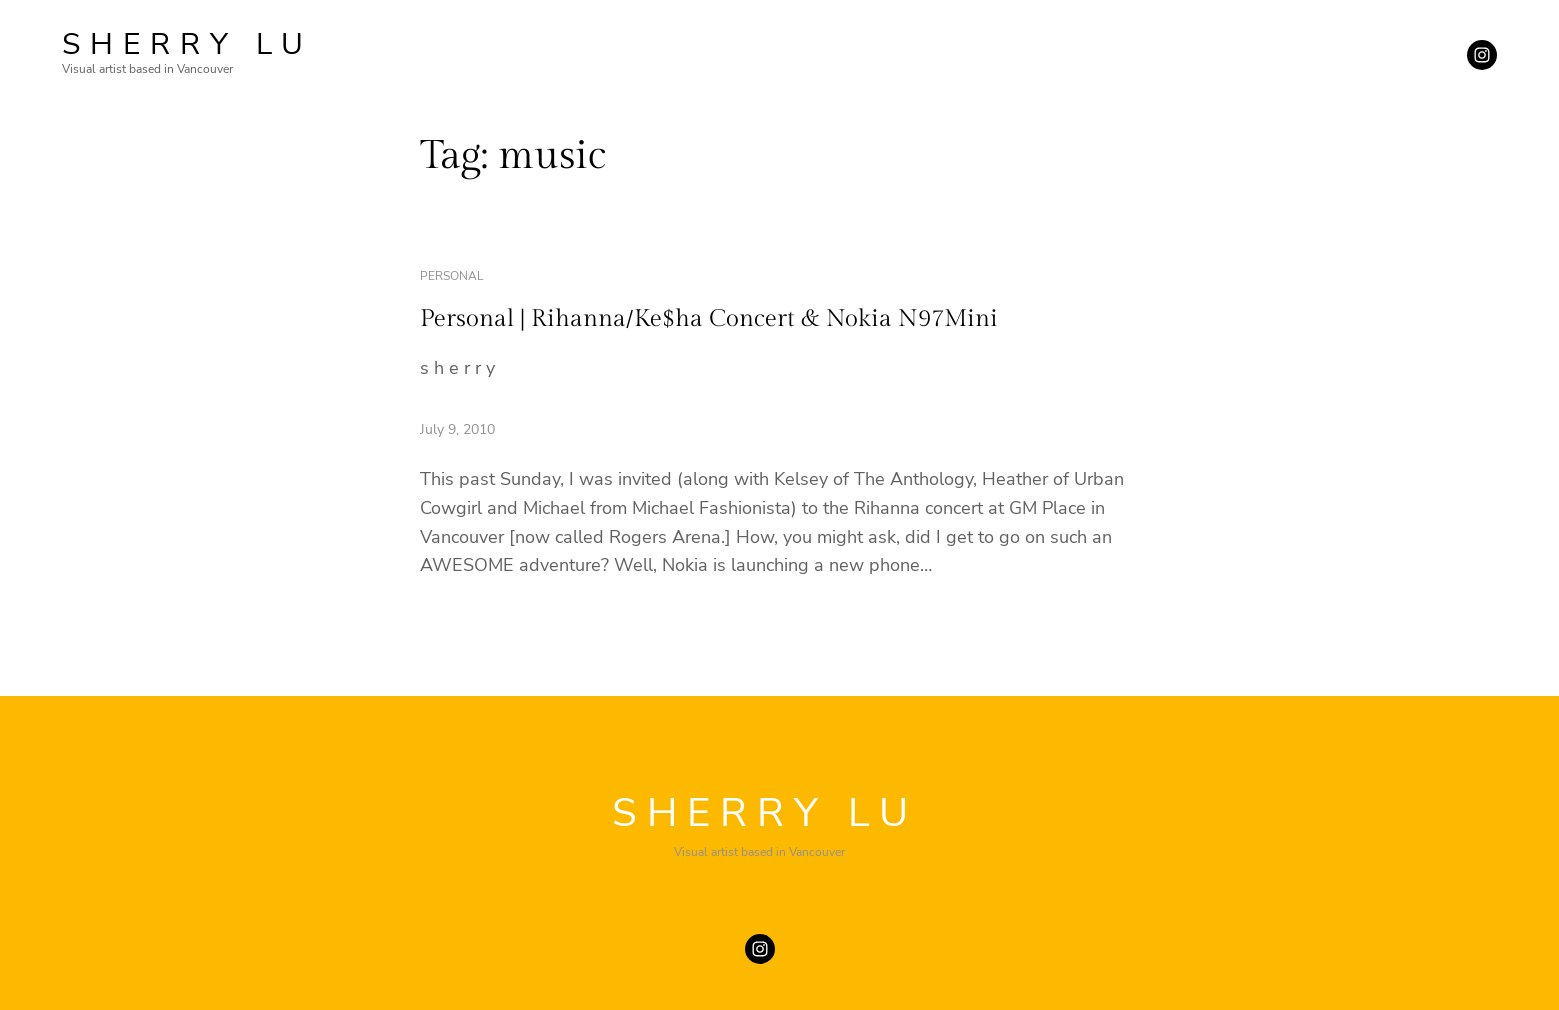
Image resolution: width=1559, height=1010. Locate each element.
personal (452, 276)
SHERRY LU (187, 44)
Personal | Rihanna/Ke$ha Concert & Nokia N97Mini (709, 319)
